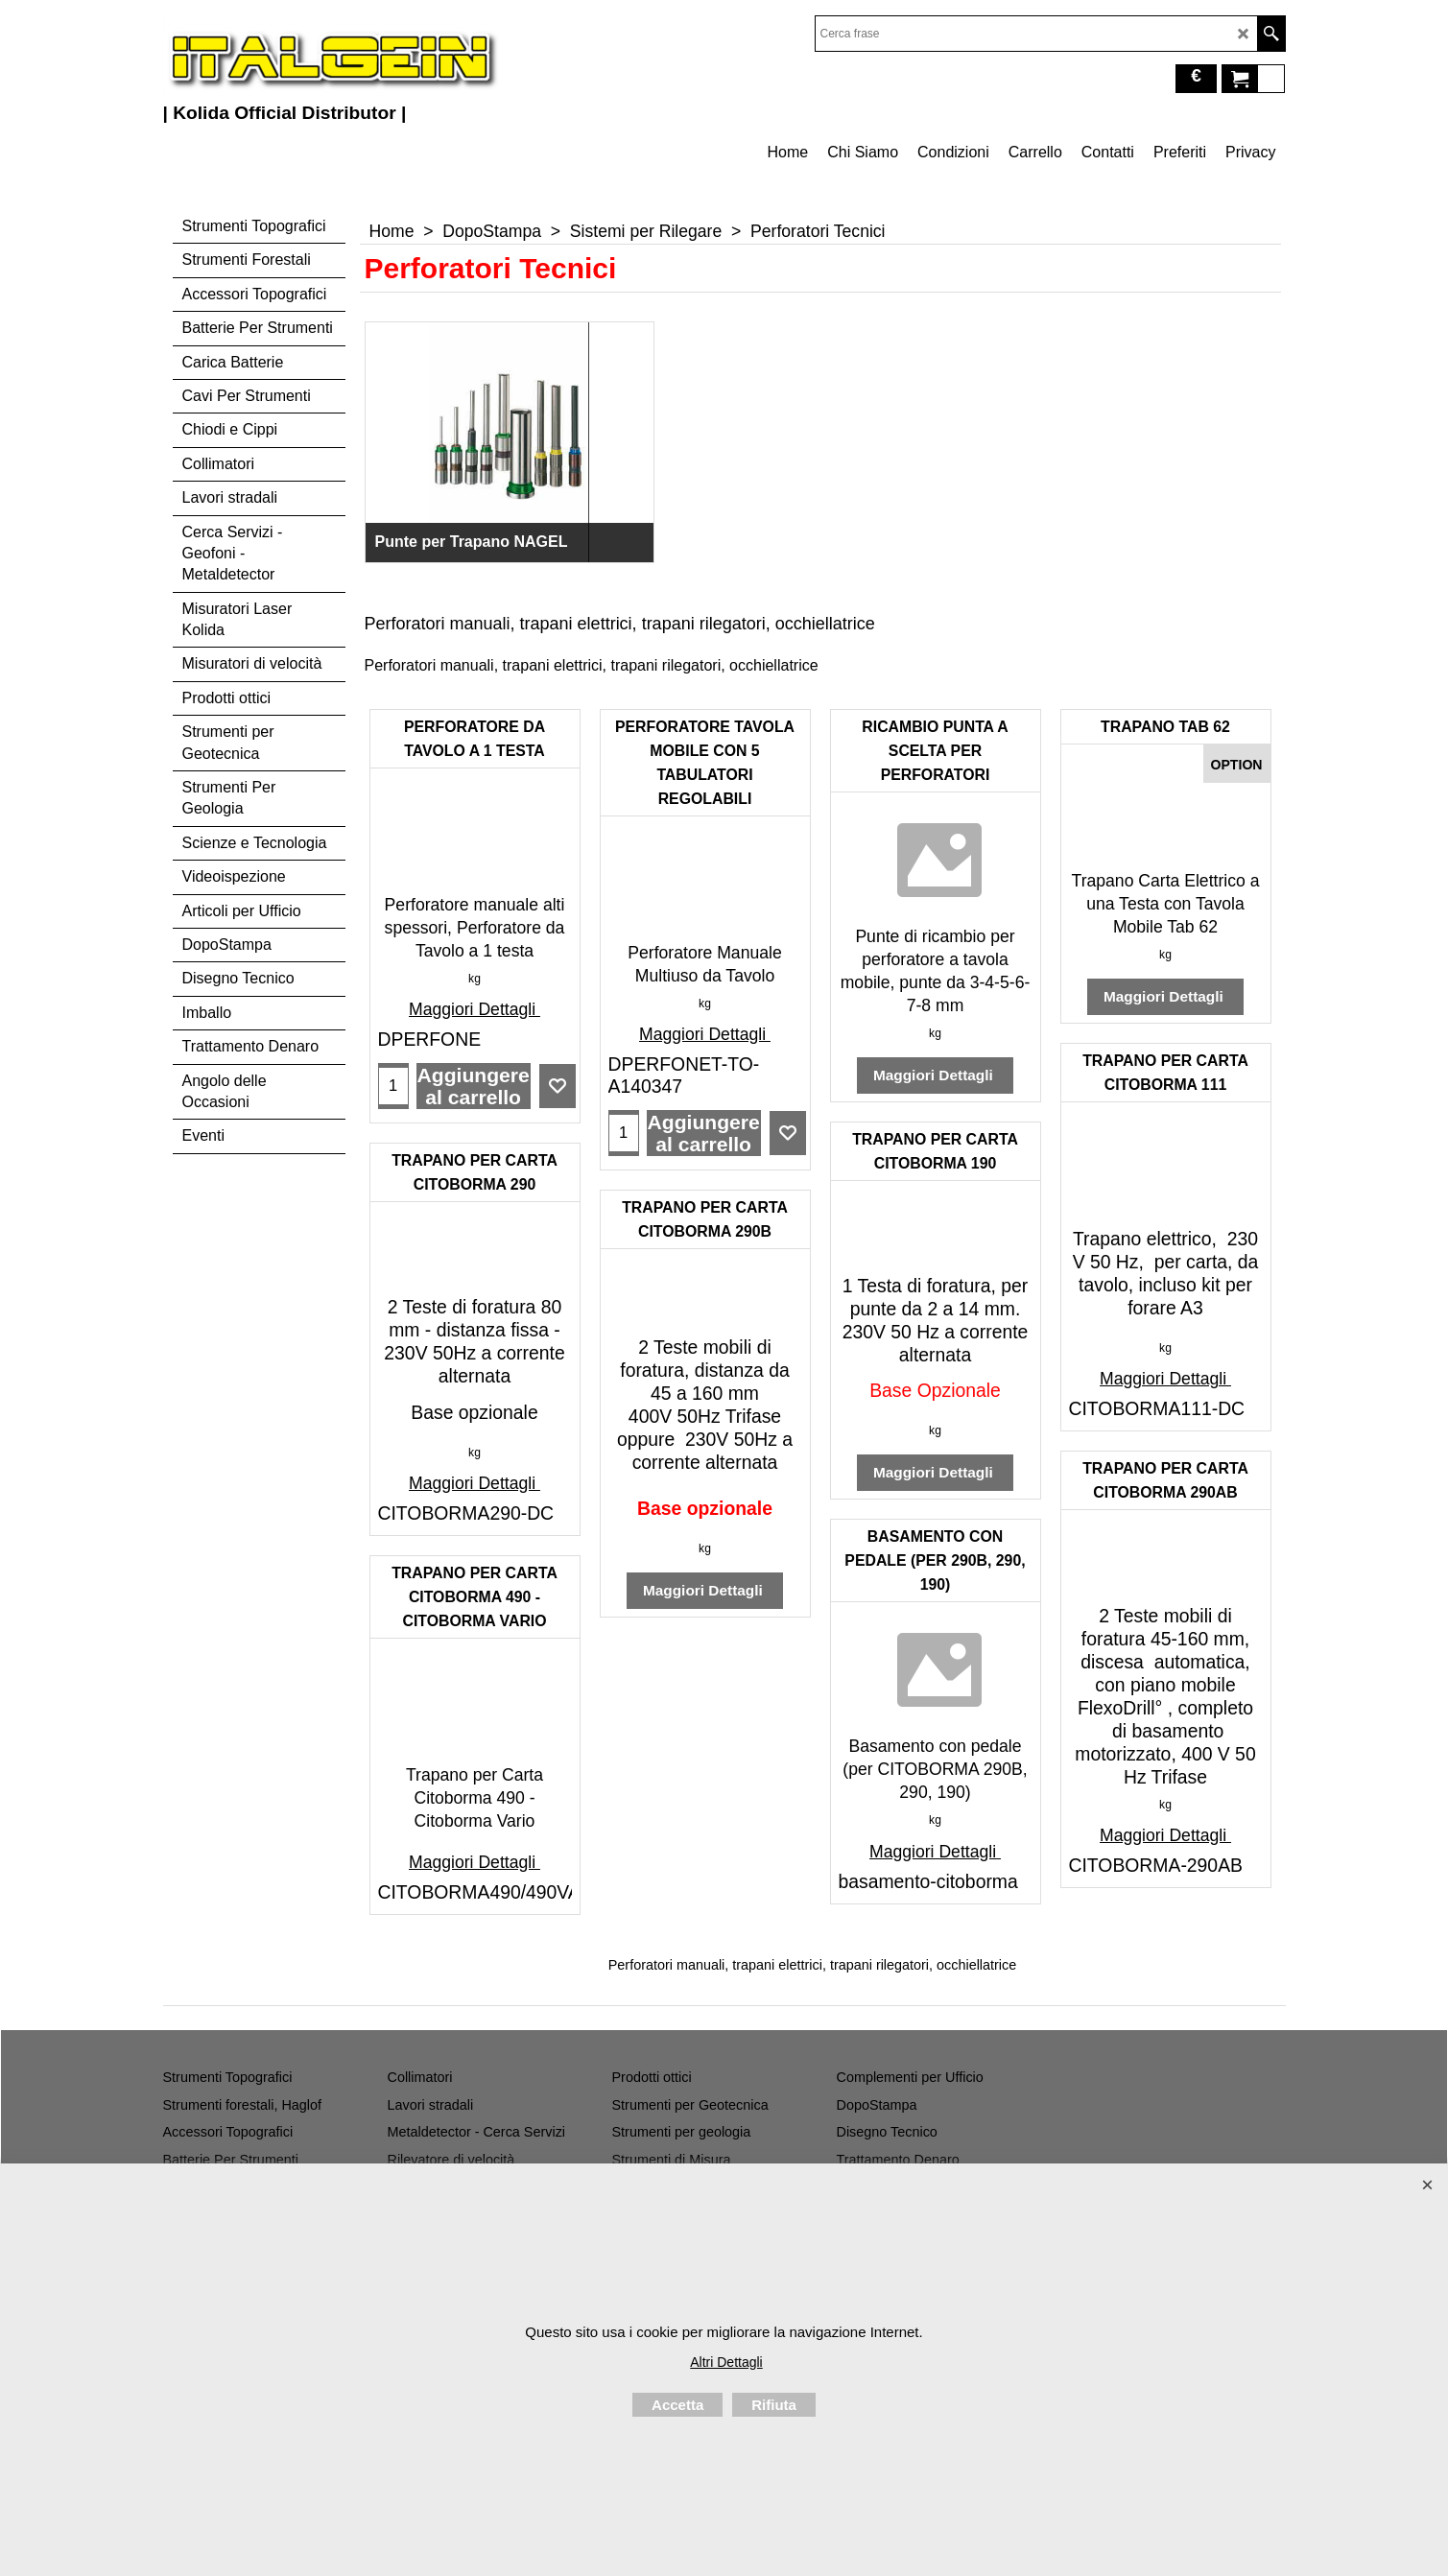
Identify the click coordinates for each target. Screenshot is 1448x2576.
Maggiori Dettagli (474, 1009)
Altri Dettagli (726, 2362)
